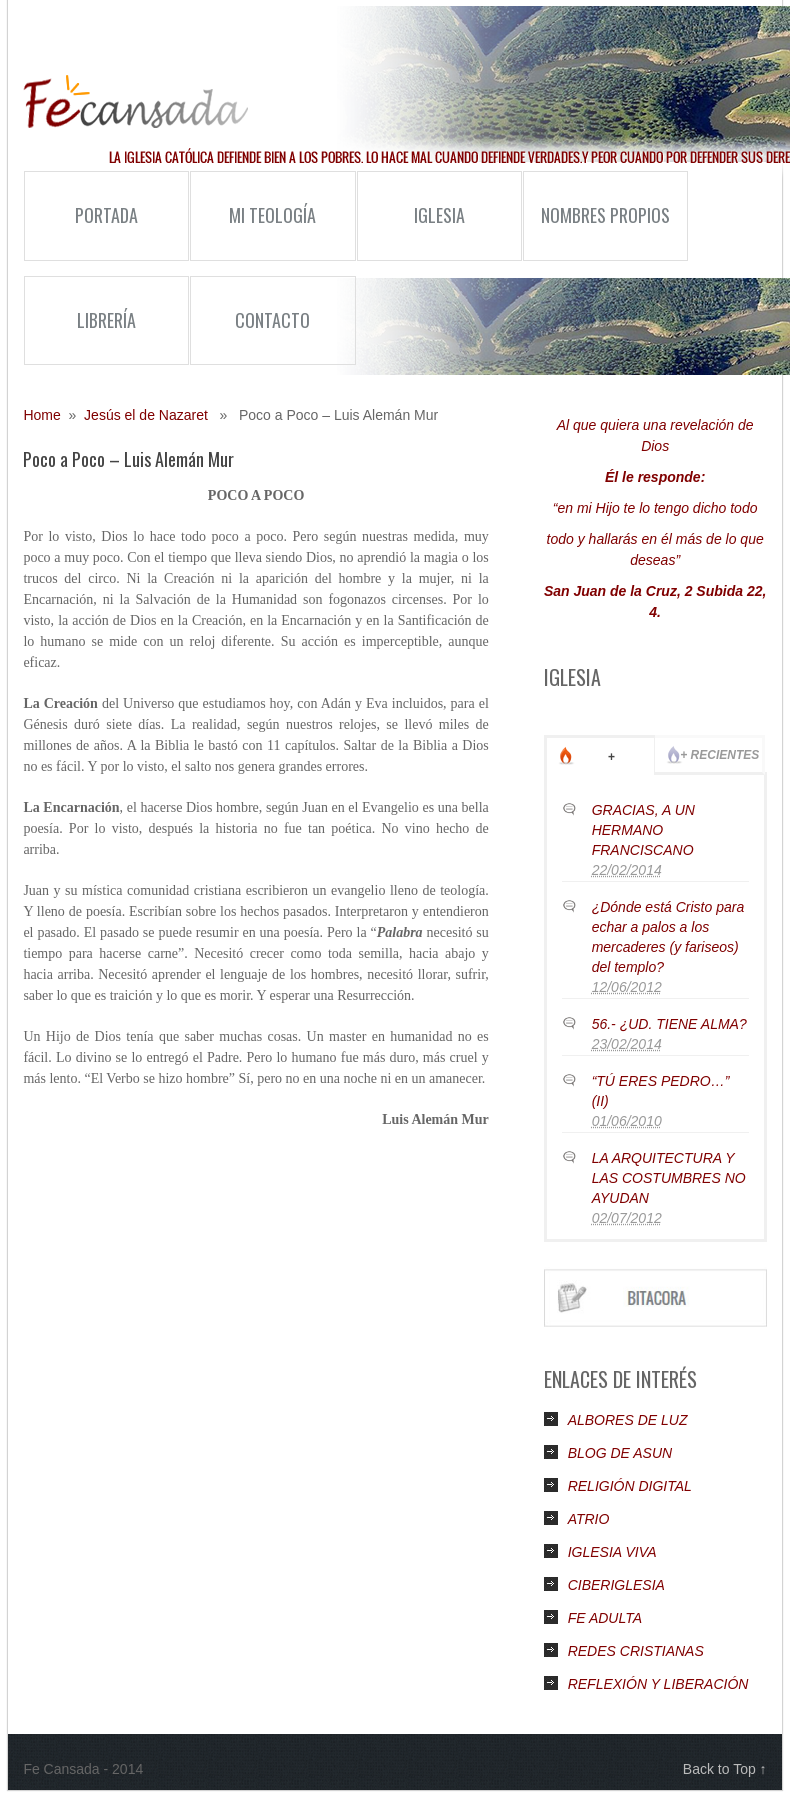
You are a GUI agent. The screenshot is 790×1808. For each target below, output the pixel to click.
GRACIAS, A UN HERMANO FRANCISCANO (643, 830)
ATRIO (589, 1519)
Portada (106, 215)
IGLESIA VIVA (612, 1552)
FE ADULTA (605, 1618)
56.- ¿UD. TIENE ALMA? (669, 1024)
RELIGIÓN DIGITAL (630, 1486)
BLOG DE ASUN (620, 1453)
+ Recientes (719, 755)
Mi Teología (253, 231)
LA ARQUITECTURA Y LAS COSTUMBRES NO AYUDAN (669, 1178)
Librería (106, 320)
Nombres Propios (596, 231)
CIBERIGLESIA (616, 1585)
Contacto (272, 320)
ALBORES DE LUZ (628, 1420)
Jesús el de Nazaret (146, 415)
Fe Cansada (135, 102)
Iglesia (411, 231)
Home (41, 415)
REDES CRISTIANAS (636, 1651)
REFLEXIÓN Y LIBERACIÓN (658, 1684)
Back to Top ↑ (725, 1769)
